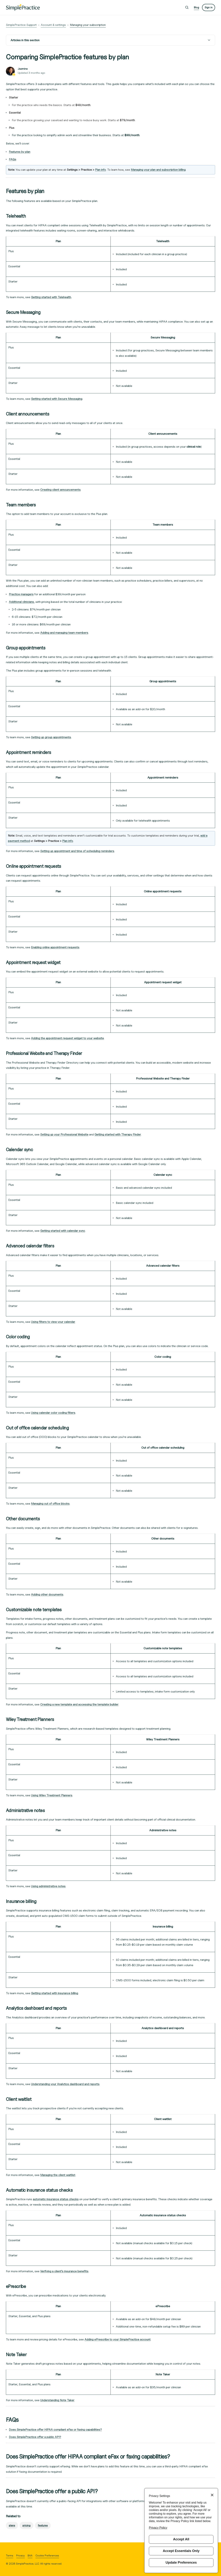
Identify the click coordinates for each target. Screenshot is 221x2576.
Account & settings (53, 25)
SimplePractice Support (21, 25)
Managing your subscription (88, 25)
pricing (26, 2525)
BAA (30, 2555)
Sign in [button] (209, 7)
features (43, 2525)
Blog (196, 7)
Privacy (20, 2555)
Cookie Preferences (47, 2555)
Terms (9, 2555)
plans (12, 2525)
